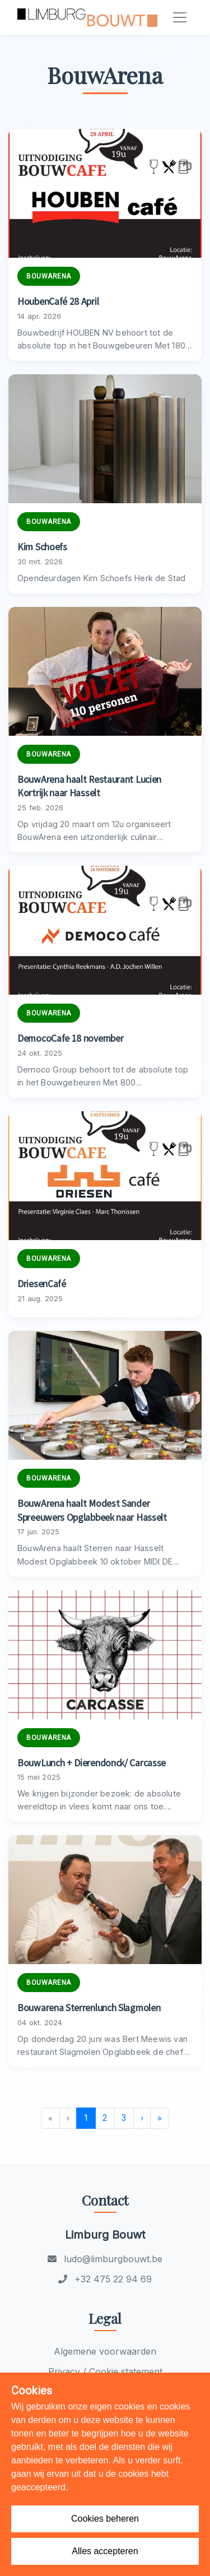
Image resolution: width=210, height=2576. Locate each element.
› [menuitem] (142, 2118)
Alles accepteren (105, 2551)
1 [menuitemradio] (85, 2118)
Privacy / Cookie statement (105, 2371)
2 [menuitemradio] (105, 2118)
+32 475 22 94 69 (105, 2279)
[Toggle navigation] (180, 17)
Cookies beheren (105, 2518)
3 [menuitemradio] (124, 2118)
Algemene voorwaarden (105, 2351)
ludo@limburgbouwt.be (105, 2258)
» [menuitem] (159, 2118)
